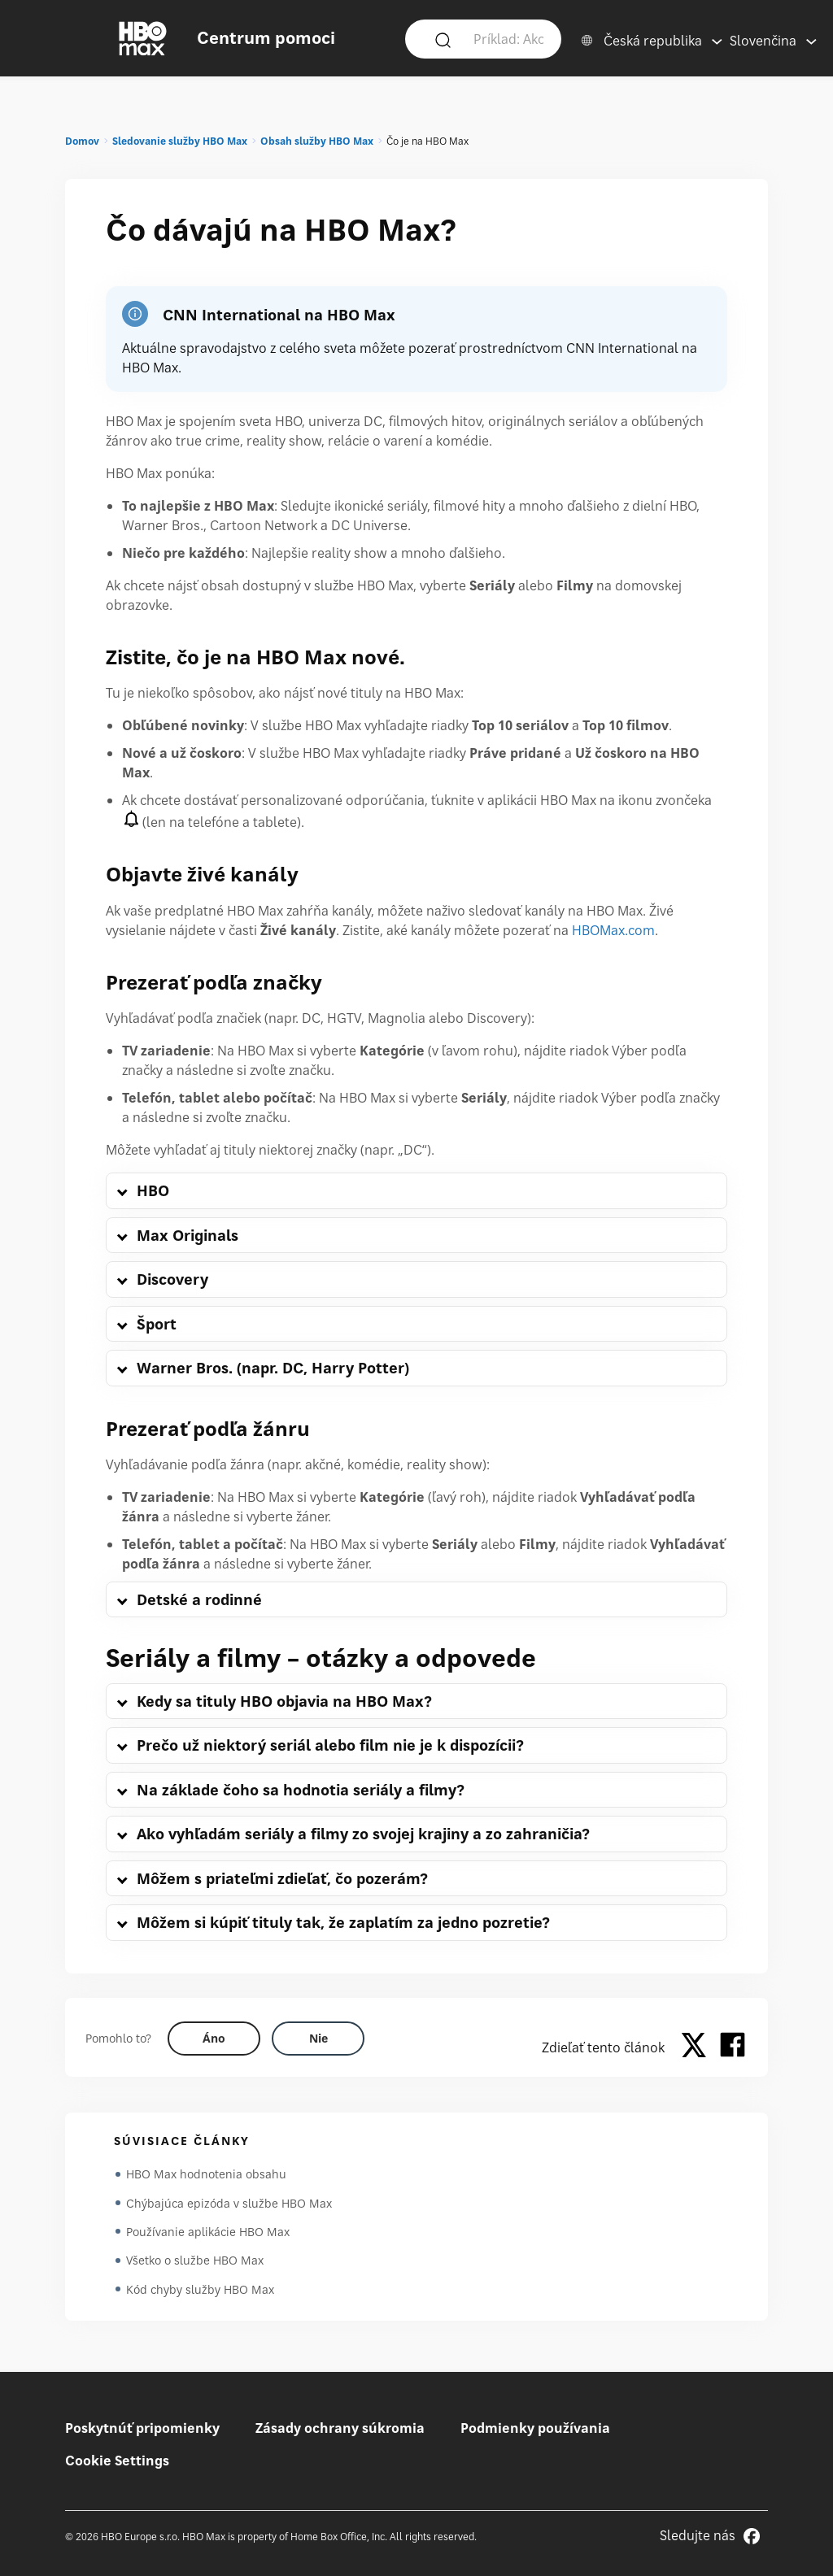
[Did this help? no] (318, 2038)
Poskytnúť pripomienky (142, 2428)
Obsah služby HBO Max (316, 141)
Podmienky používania (535, 2428)
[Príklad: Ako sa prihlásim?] (508, 38)
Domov (82, 141)
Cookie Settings (117, 2460)
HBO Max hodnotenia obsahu (206, 2174)
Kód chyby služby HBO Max (200, 2291)
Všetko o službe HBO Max (195, 2261)
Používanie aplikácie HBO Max (208, 2232)
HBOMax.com (613, 930)
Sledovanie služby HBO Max (179, 141)
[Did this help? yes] (214, 2038)
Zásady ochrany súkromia (340, 2428)
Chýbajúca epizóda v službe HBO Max (229, 2203)
